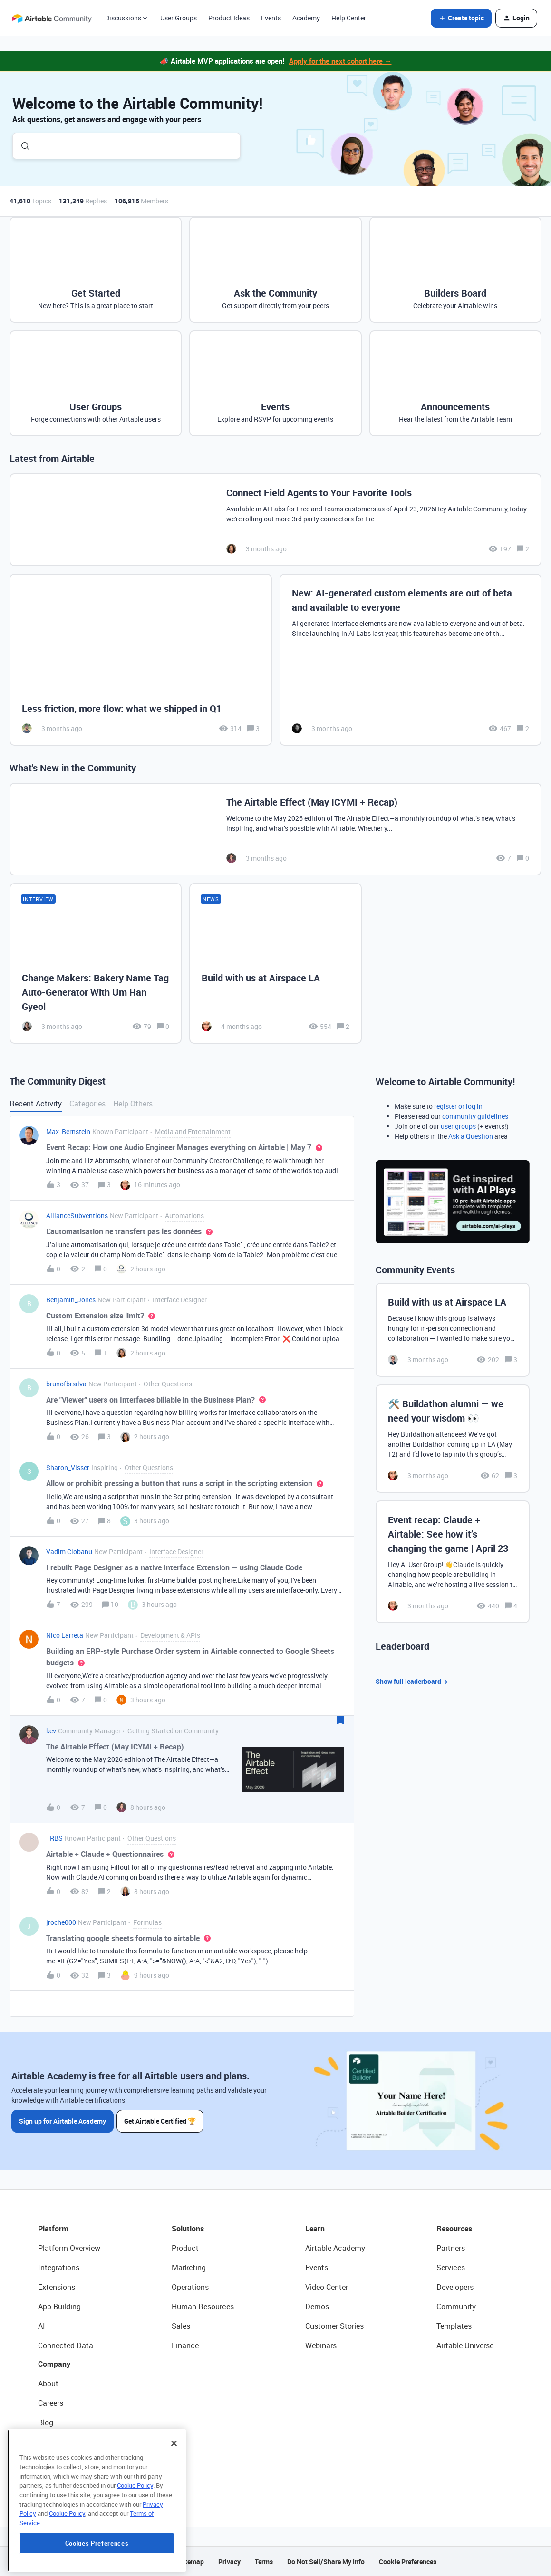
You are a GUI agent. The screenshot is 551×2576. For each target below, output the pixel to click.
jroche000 (61, 1922)
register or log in (458, 1106)
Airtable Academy (335, 2248)
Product (185, 2248)
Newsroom (56, 2461)
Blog (45, 2422)
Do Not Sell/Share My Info (326, 2561)
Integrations (58, 2267)
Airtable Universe (464, 2345)
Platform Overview (69, 2248)
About (48, 2383)
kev (51, 1730)
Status (49, 2442)
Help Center (348, 17)
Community (456, 2306)
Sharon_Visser (67, 1467)
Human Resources (203, 2306)
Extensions (56, 2287)
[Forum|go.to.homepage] (52, 18)
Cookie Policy (135, 2544)
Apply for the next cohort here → (340, 61)
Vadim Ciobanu (69, 1551)
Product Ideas (229, 17)
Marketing (189, 2267)
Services (450, 2267)
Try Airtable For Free (71, 2481)
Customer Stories (334, 2326)
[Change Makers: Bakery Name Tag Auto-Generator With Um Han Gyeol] (96, 963)
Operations (190, 2287)
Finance (185, 2345)
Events (271, 17)
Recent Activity (36, 1103)
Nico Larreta (64, 1635)
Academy (306, 17)
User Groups (178, 17)
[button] (461, 18)
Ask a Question (470, 1136)
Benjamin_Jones (71, 1299)
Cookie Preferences (407, 2561)
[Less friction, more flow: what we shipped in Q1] (141, 660)
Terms (264, 2561)
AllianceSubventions (77, 1215)
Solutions (188, 2228)
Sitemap (191, 2561)
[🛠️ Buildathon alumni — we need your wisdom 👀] (453, 1438)
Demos (317, 2306)
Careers (50, 2403)
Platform (53, 2228)
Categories (87, 1103)
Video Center (326, 2287)
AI (41, 2326)
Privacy (229, 2561)
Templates (454, 2326)
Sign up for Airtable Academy (62, 2120)
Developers (455, 2287)
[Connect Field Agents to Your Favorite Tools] (275, 519)
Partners (450, 2248)
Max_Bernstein (68, 1131)
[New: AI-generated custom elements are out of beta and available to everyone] (411, 660)
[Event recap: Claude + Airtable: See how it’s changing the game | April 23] (453, 1561)
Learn (315, 2228)
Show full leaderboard (413, 1682)
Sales (181, 2326)
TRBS (54, 1838)
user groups (458, 1126)
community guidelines (475, 1116)
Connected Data (65, 2345)
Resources (454, 2228)
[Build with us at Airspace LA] (275, 963)
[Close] (174, 2502)
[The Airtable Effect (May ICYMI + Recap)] (275, 829)
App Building (59, 2306)
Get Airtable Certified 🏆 (161, 2120)
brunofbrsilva (66, 1383)
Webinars (321, 2345)
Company (54, 2364)
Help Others (133, 1103)
